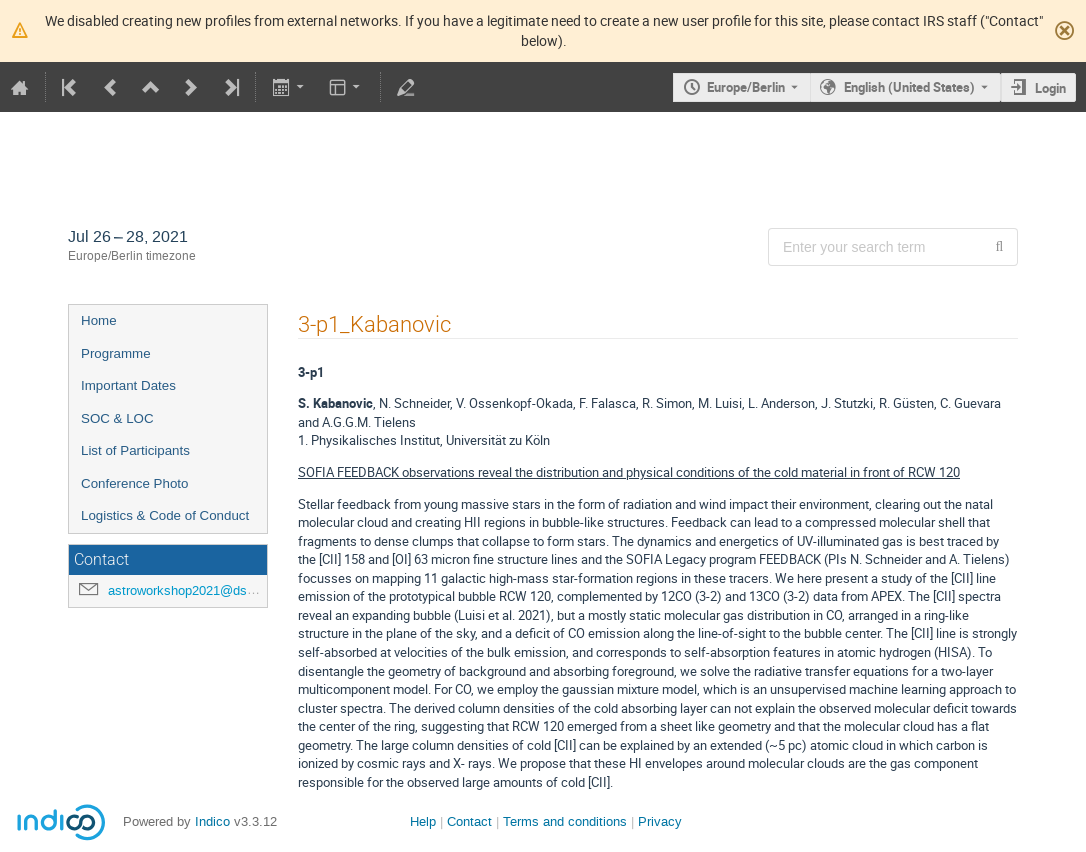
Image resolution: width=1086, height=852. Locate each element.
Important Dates (128, 385)
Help (423, 821)
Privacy (660, 821)
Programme (116, 353)
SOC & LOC (117, 418)
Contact (469, 821)
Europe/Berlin (746, 87)
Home (99, 320)
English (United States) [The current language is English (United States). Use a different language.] (909, 87)
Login (1050, 88)
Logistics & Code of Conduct (165, 515)
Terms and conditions (565, 821)
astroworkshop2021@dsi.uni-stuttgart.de (224, 590)
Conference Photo (134, 483)
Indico (212, 821)
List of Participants (135, 450)
